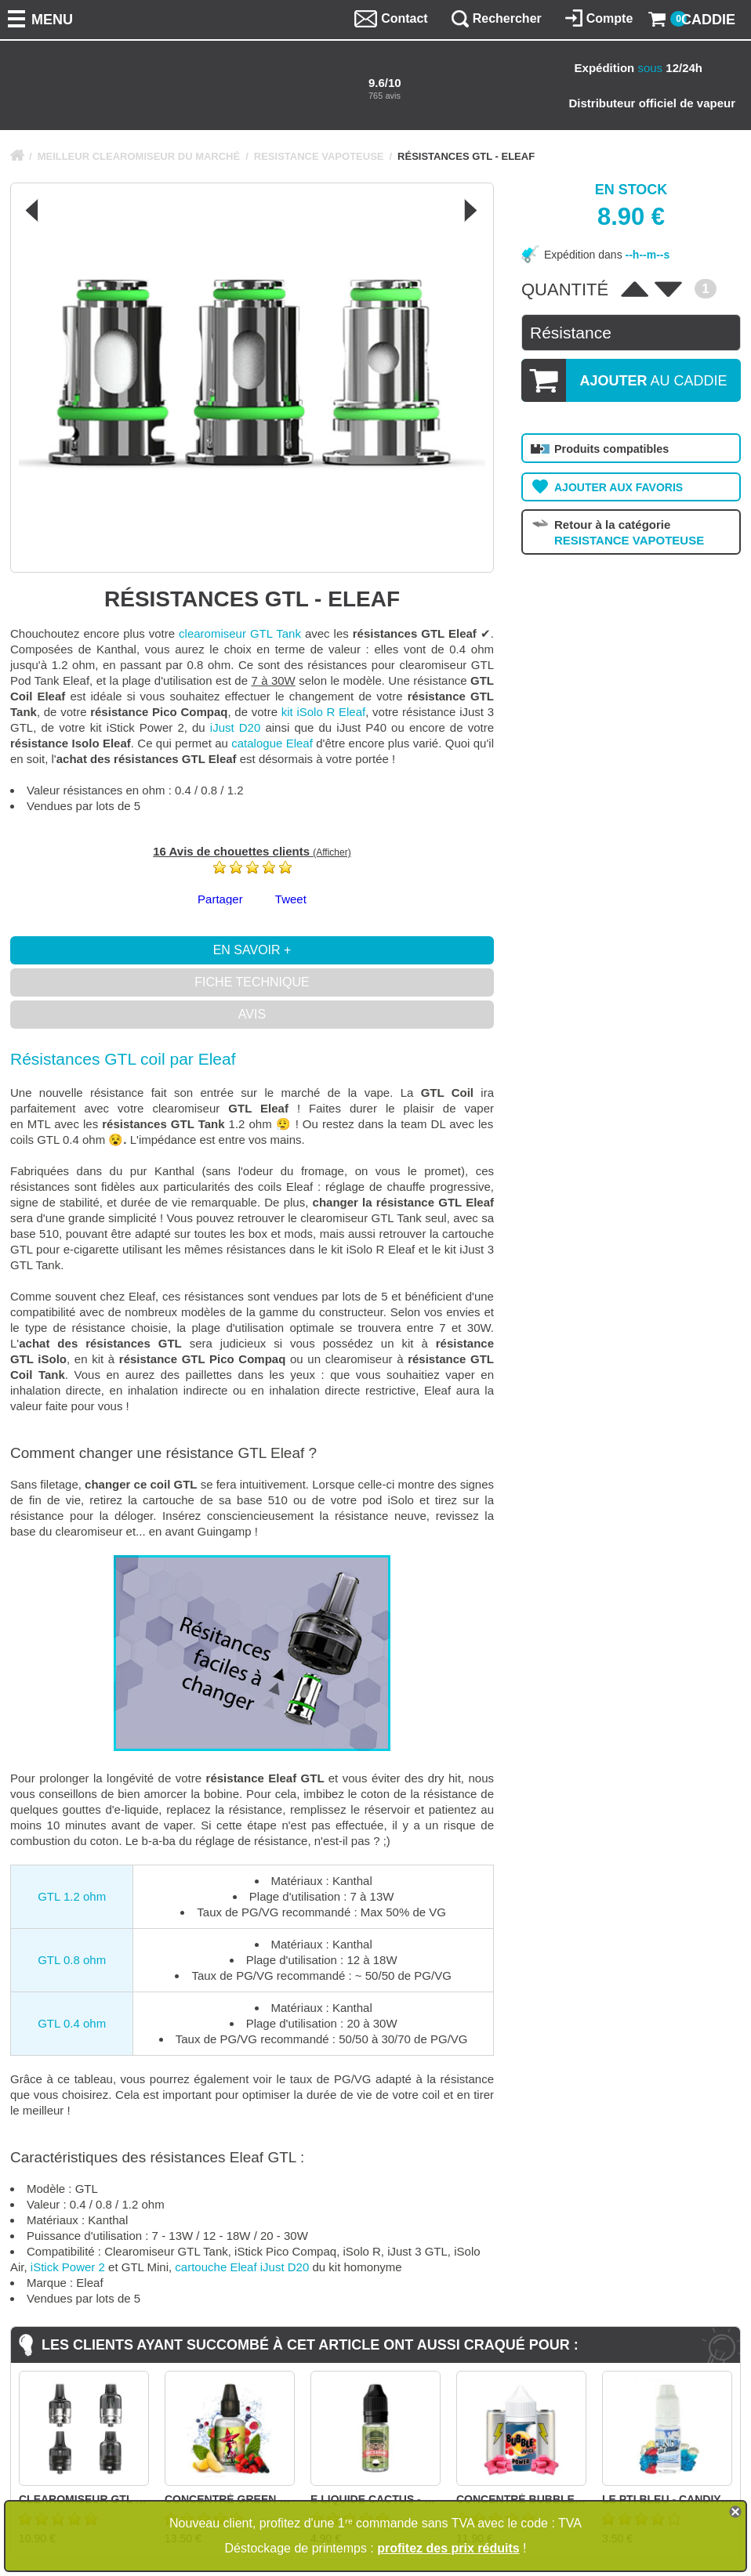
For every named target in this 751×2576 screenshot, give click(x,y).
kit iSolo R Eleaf (323, 711)
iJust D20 (235, 727)
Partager (220, 899)
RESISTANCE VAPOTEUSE (319, 156)
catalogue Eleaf (272, 743)
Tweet (291, 899)
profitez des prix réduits (448, 2548)
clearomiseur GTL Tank (240, 633)
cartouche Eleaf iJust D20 (242, 2267)
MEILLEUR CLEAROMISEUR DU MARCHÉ (139, 156)
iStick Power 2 (68, 2267)
